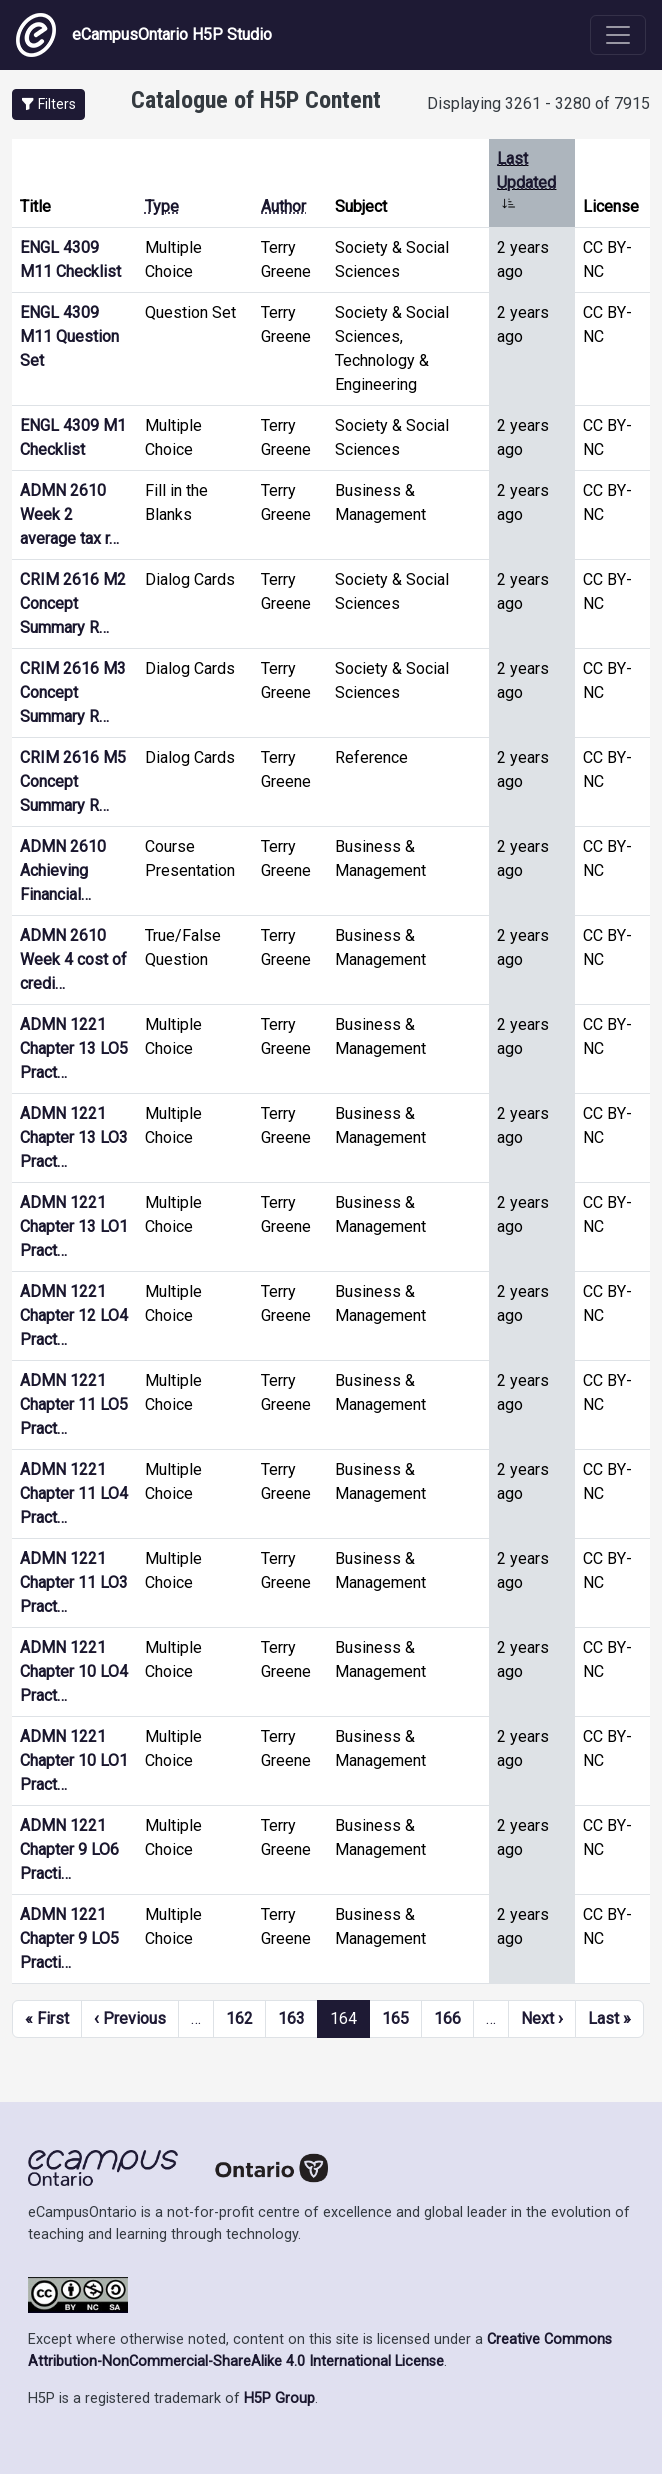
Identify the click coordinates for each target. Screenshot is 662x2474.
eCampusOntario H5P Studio (144, 35)
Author (283, 206)
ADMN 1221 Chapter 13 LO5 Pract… (74, 1048)
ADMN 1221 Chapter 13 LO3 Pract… (74, 1137)
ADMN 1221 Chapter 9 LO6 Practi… (69, 1849)
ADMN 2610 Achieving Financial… (63, 870)
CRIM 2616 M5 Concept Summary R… (73, 781)
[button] (48, 104)
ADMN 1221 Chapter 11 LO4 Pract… (74, 1493)
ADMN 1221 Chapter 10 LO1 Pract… (74, 1760)
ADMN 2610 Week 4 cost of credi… (73, 959)
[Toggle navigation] (618, 35)
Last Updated (526, 182)
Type (162, 206)
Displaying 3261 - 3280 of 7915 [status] (538, 103)
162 (239, 2018)
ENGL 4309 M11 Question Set (69, 336)
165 (395, 2018)
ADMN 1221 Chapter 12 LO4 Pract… (74, 1315)
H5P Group (279, 2398)
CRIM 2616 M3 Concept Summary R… (73, 692)
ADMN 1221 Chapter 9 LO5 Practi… (69, 1938)
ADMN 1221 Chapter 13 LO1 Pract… (74, 1226)
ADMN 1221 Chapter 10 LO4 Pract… (74, 1671)
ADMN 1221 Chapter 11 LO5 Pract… (74, 1404)
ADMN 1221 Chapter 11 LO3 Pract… (74, 1582)
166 (447, 2018)
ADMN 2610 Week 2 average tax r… (69, 514)
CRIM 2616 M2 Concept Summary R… (73, 603)
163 (291, 2018)
